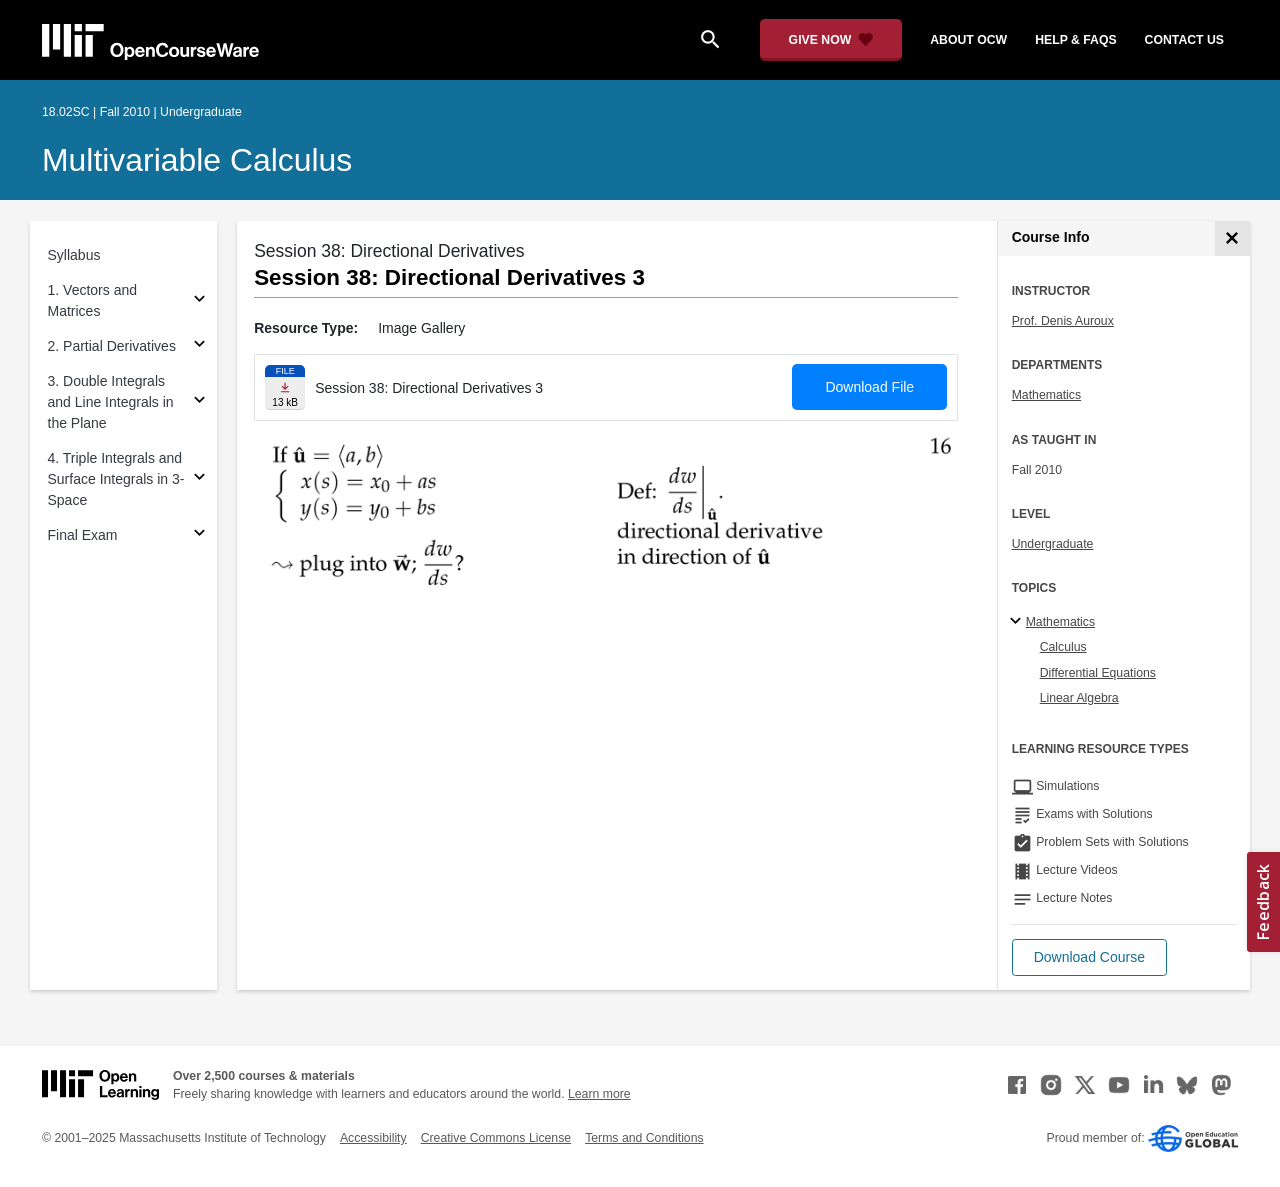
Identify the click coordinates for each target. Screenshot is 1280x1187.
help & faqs (1075, 40)
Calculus (1063, 647)
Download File (869, 387)
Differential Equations (1098, 673)
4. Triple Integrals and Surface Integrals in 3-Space (116, 479)
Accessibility (373, 1138)
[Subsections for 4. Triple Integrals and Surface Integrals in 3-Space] (199, 479)
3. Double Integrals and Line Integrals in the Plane (111, 402)
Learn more (599, 1094)
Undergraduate (1053, 544)
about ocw (968, 40)
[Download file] (285, 387)
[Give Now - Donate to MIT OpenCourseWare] (831, 40)
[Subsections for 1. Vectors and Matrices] (199, 301)
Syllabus (74, 255)
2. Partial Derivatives (112, 346)
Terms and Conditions (644, 1138)
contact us (1184, 40)
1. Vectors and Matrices (93, 300)
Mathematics (1046, 395)
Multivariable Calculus (197, 160)
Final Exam (83, 535)
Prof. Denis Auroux (1063, 321)
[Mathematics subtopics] (1018, 622)
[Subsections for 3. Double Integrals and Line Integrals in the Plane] (199, 402)
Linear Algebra (1079, 698)
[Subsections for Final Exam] (199, 535)
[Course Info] (1232, 238)
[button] (1089, 957)
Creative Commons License (496, 1138)
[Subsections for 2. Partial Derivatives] (199, 346)
